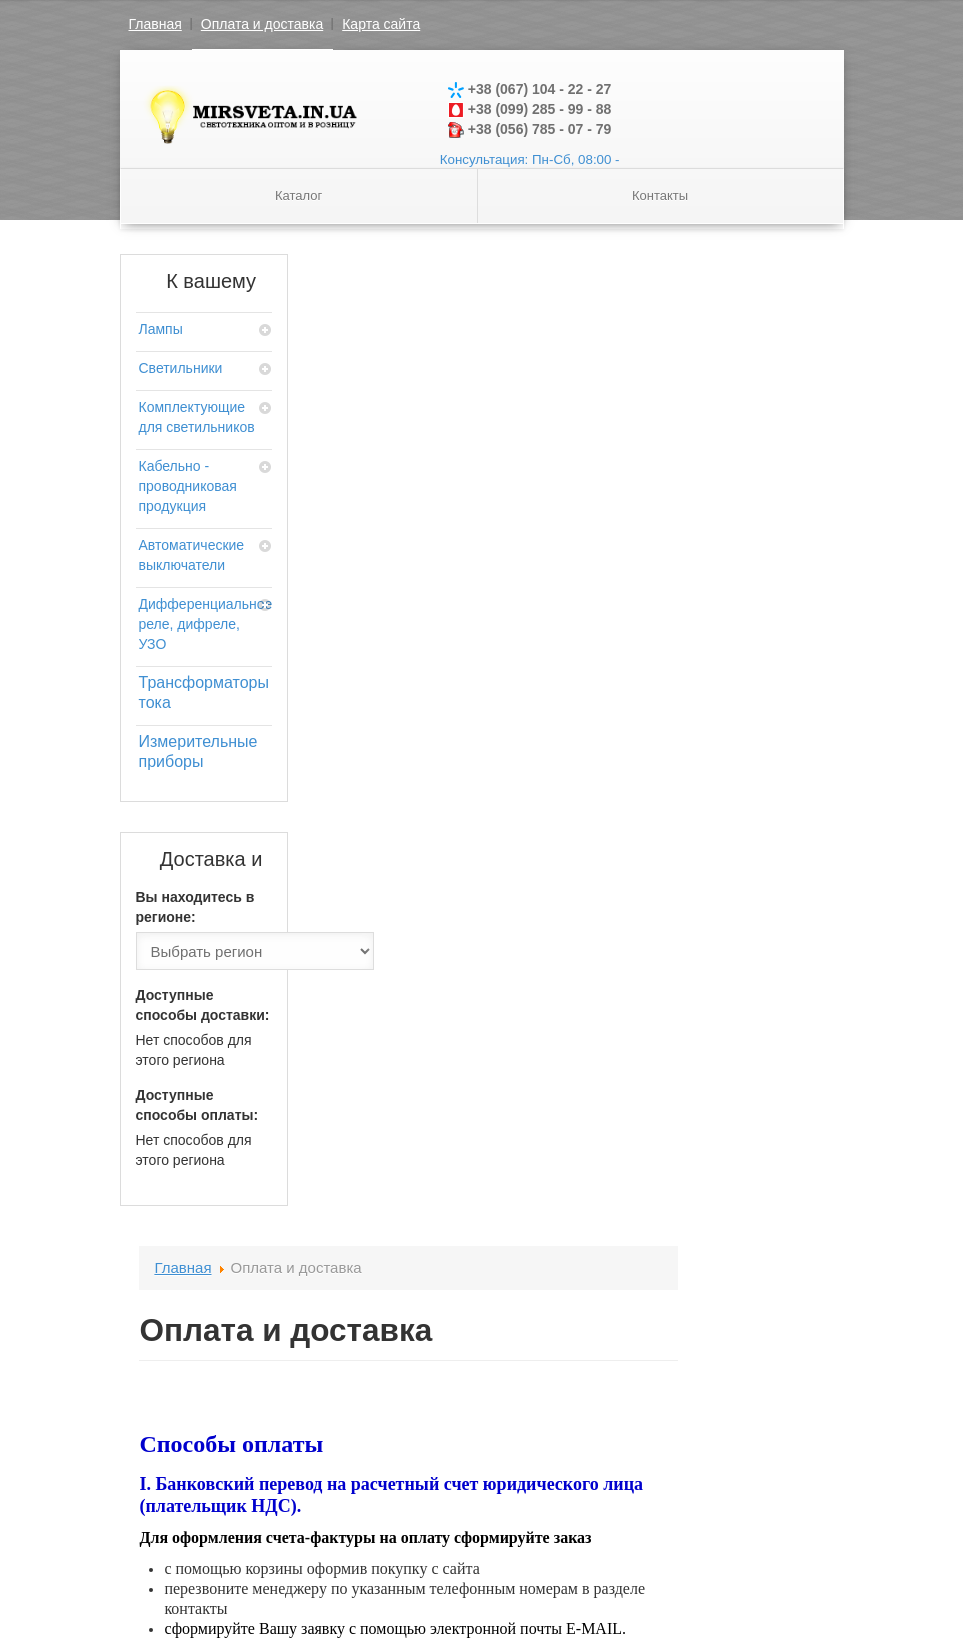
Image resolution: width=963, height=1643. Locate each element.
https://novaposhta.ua (499, 1081)
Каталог (298, 195)
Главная (155, 24)
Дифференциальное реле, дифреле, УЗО (204, 624)
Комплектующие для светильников (197, 417)
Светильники (181, 368)
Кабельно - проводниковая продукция (188, 486)
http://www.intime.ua (500, 1101)
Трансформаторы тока (204, 692)
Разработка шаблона (739, 1568)
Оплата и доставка (262, 24)
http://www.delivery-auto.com (529, 1121)
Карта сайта (381, 24)
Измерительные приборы (198, 751)
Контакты (660, 195)
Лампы (161, 329)
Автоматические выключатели (192, 555)
